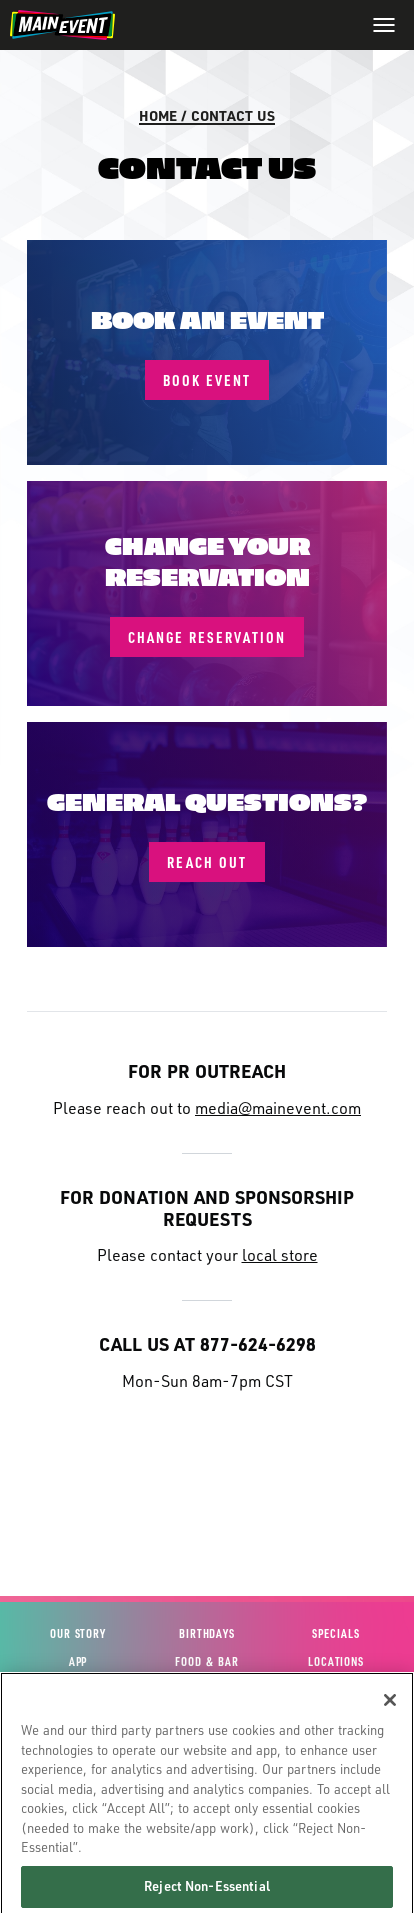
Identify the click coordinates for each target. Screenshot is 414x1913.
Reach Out (207, 862)
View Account (78, 1717)
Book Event (207, 380)
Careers (335, 1717)
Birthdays (207, 1633)
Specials (335, 1633)
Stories (335, 1689)
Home (158, 115)
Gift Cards (207, 1717)
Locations (336, 1661)
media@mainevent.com (278, 1107)
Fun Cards (206, 1745)
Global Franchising (336, 1773)
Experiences (78, 1689)
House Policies (207, 1773)
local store (280, 1254)
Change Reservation (207, 637)
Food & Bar (206, 1661)
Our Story (78, 1633)
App (78, 1661)
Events (206, 1689)
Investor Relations (335, 1745)
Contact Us (233, 115)
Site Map (78, 1773)
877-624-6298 (258, 1343)
